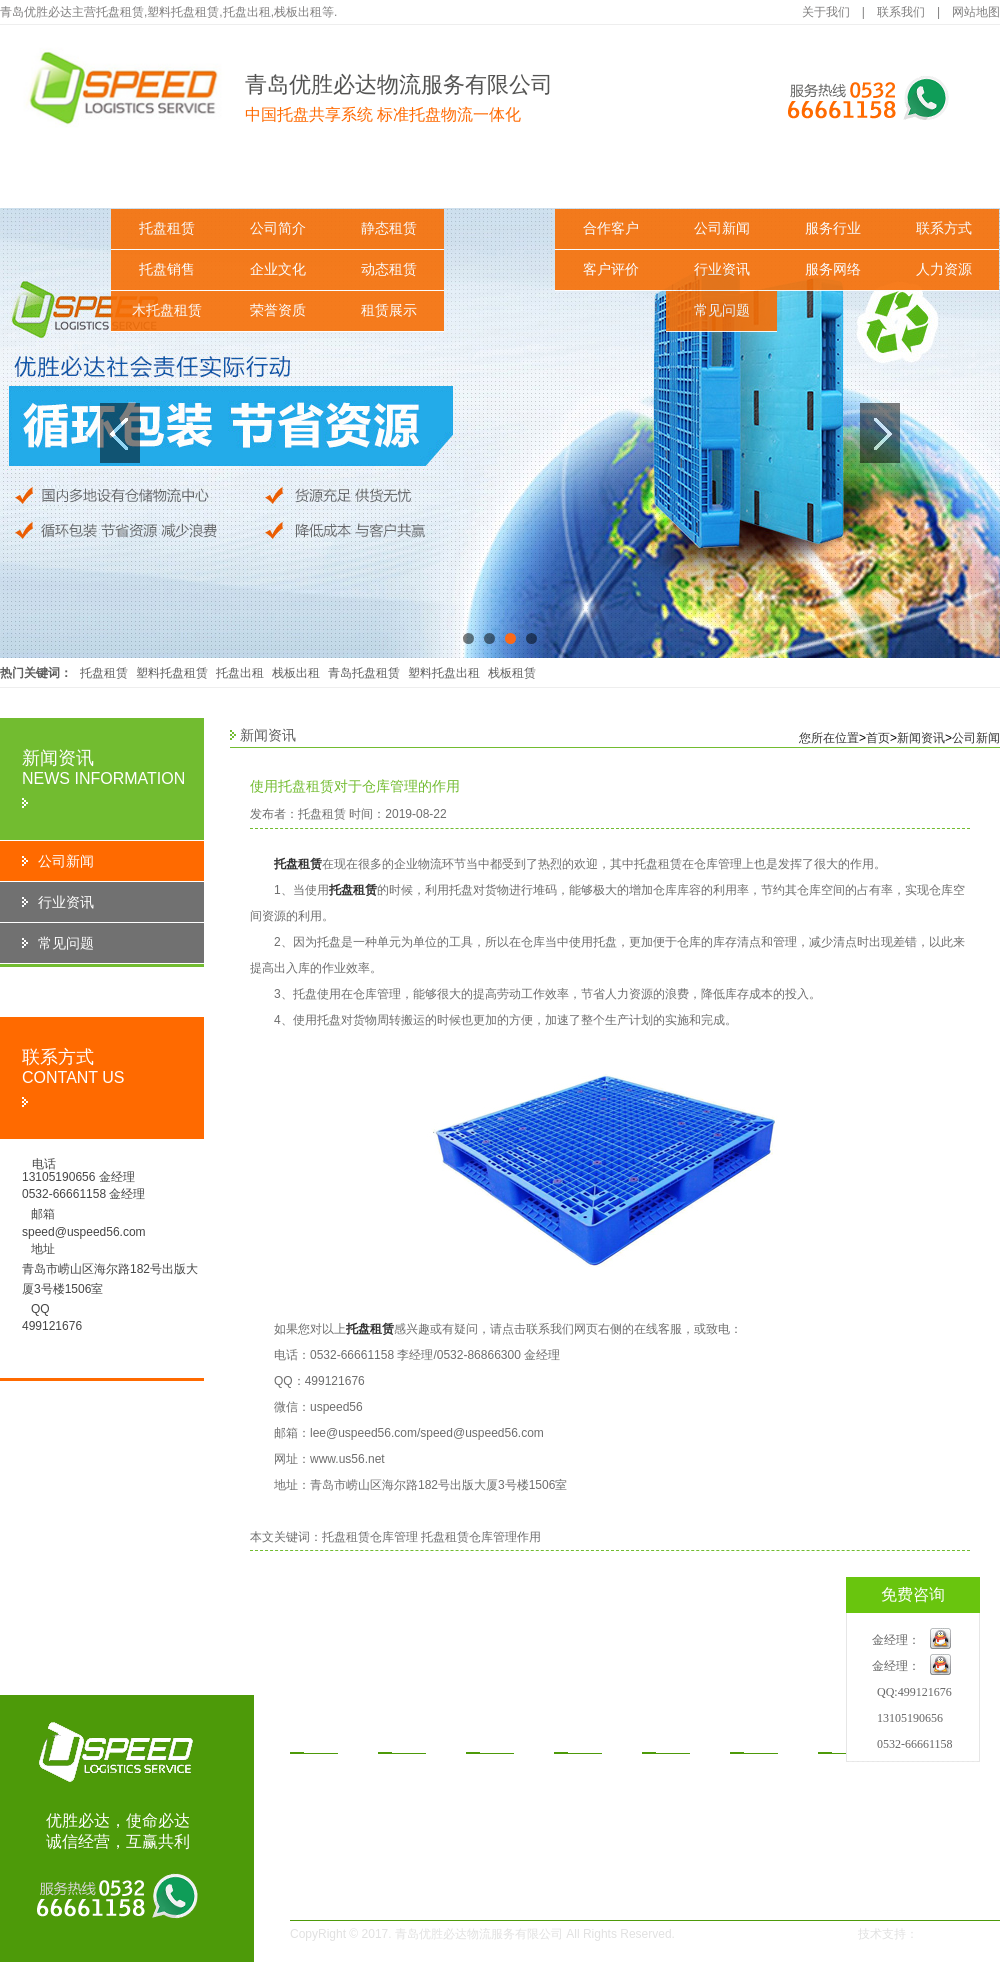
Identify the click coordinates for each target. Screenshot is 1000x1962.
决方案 (494, 1738)
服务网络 (833, 269)
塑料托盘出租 (444, 673)
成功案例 (611, 179)
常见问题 (722, 310)
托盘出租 (240, 673)
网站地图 (976, 12)
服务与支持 (833, 179)
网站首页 (56, 179)
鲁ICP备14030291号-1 (762, 1934)
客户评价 (611, 269)
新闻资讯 (722, 179)
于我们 (406, 1738)
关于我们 (826, 12)
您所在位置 (829, 738)
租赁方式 (500, 179)
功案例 (670, 1738)
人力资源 (944, 269)
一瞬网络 (948, 1934)
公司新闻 (722, 228)
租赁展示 (389, 310)
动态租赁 (389, 269)
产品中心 (167, 179)
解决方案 (389, 179)
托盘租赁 (167, 228)
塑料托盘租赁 (172, 673)
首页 (878, 738)
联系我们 (901, 12)
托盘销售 (167, 269)
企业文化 (278, 269)
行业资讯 (722, 269)
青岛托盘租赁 (364, 673)
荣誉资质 (278, 310)
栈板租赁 (512, 673)
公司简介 (278, 228)
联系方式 (944, 228)
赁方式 (582, 1738)
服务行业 (833, 228)
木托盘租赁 (167, 310)
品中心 (318, 1738)
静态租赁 (389, 228)
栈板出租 (296, 673)
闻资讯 (758, 1738)
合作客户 (611, 228)
